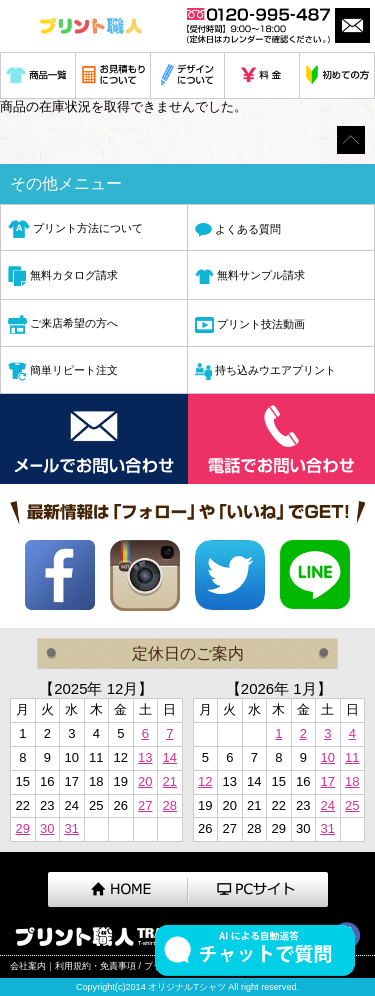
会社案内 (28, 966)
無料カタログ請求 (63, 276)
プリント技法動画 (250, 324)
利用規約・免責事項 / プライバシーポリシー (144, 966)
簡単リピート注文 (63, 371)
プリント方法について (75, 229)
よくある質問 (238, 230)
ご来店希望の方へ (63, 324)
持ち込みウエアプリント (265, 371)
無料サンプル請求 (250, 277)
